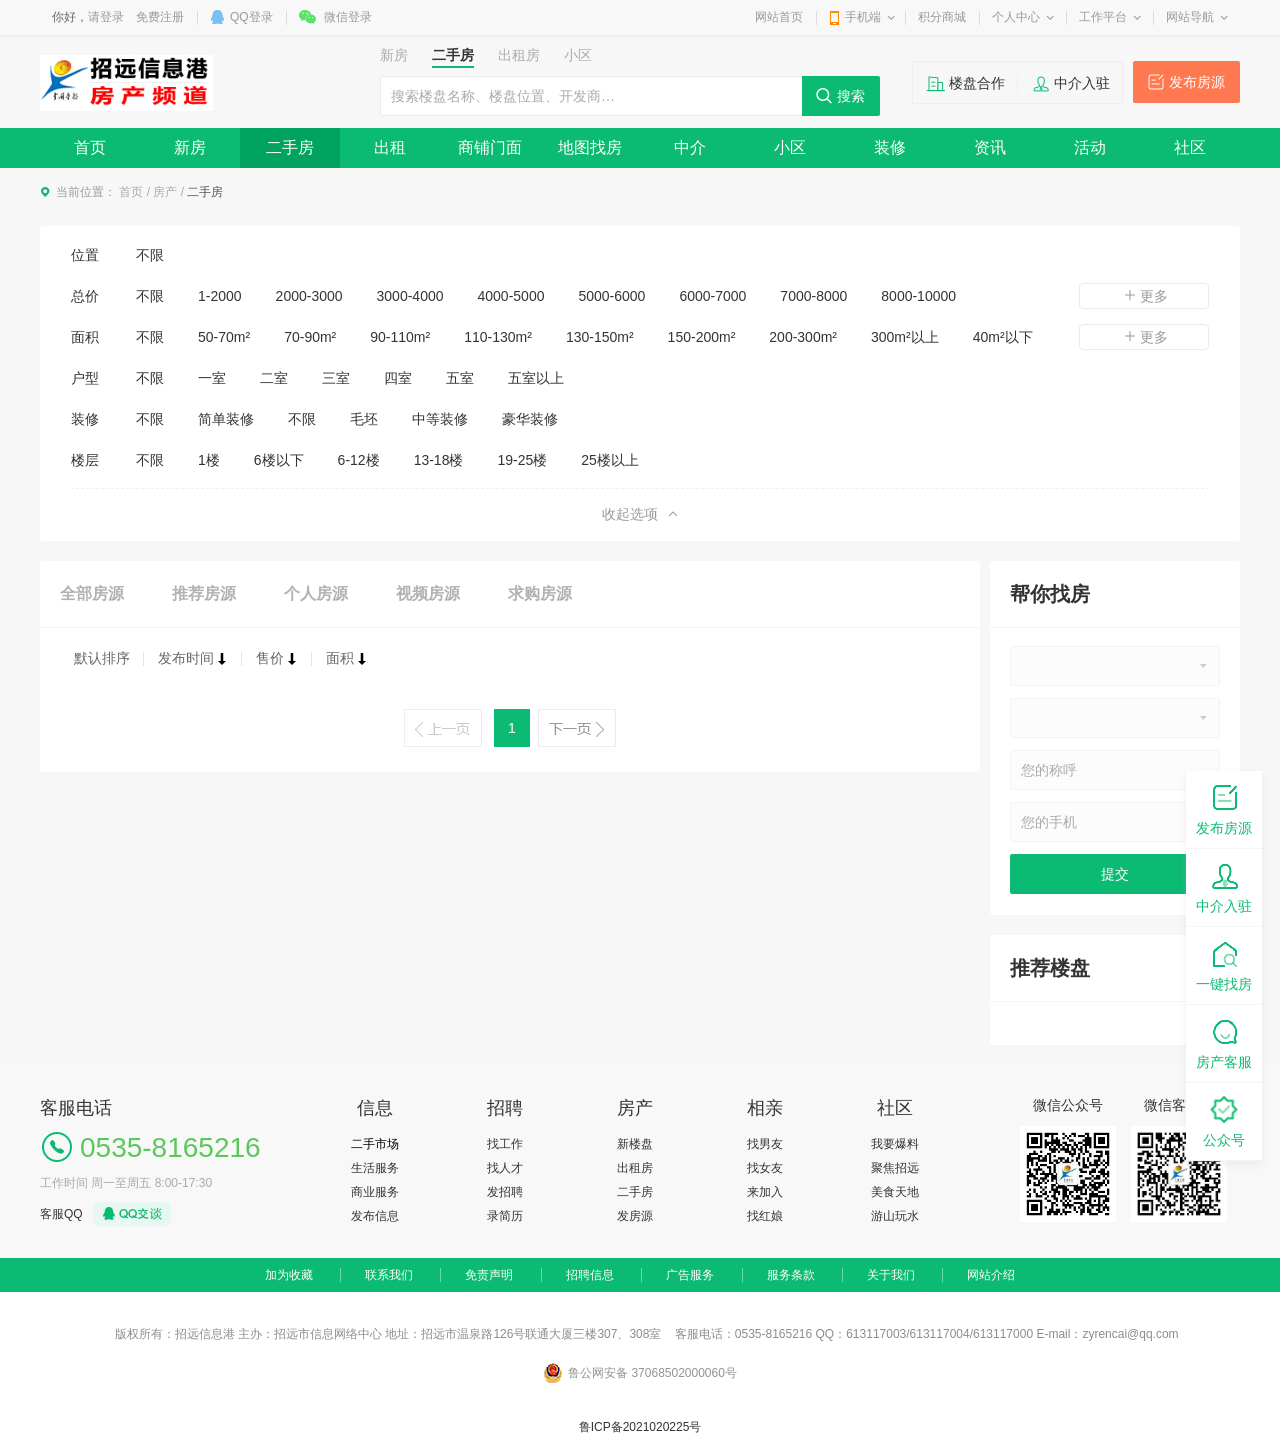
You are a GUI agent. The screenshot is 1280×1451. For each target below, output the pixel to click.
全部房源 (92, 593)
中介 (690, 147)
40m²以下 (1003, 337)
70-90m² (310, 337)
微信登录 (348, 17)
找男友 (765, 1144)
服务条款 (791, 1275)
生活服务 (375, 1168)
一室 (212, 378)
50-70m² (224, 337)
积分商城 (942, 17)
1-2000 (220, 296)
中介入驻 (1082, 83)
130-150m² (600, 337)
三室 (336, 378)
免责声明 (489, 1275)
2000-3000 (309, 296)
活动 (1090, 147)
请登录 (106, 17)
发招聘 (505, 1192)
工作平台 (1103, 17)
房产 (165, 192)
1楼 (209, 460)
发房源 (635, 1216)
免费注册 (160, 17)
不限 (150, 255)
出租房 (635, 1168)
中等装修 (440, 419)
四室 (398, 378)
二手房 (290, 147)
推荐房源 (204, 593)
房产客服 (1224, 1042)
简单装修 (226, 419)
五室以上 (536, 378)
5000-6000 (611, 296)
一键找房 (1224, 964)
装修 (890, 147)
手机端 (863, 17)
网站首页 (779, 17)
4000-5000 (511, 296)
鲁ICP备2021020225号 (640, 1427)
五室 (460, 378)
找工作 (505, 1144)
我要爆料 (895, 1144)
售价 (277, 658)
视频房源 (428, 593)
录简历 (505, 1216)
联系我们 (389, 1275)
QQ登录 (251, 17)
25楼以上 (610, 460)
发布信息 (375, 1216)
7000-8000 (813, 296)
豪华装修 (530, 419)
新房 (190, 147)
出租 (390, 147)
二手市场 (375, 1144)
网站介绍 (991, 1275)
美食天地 (895, 1192)
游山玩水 (895, 1216)
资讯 (990, 147)
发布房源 (1197, 82)
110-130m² (498, 337)
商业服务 (375, 1192)
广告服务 (690, 1275)
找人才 (505, 1168)
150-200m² (702, 337)
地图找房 (590, 147)
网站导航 (1190, 17)
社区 (1190, 147)
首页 (90, 147)
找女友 (765, 1168)
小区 (790, 147)
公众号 (1224, 1120)
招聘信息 (590, 1275)
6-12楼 (359, 460)
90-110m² (400, 337)
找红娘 (765, 1216)
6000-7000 (712, 296)
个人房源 (316, 593)
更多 (1144, 296)
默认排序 (102, 658)
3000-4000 (410, 296)
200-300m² (803, 337)
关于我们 (891, 1275)
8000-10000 (918, 296)
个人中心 (1016, 17)
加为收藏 (289, 1275)
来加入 (765, 1192)
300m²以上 (905, 337)
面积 (347, 658)
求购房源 (540, 593)
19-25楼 (522, 460)
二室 (274, 378)
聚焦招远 (895, 1168)
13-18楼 (439, 460)
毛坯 (364, 419)
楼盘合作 (977, 83)
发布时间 (193, 658)
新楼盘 (635, 1144)
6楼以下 (279, 460)
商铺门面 (490, 147)
